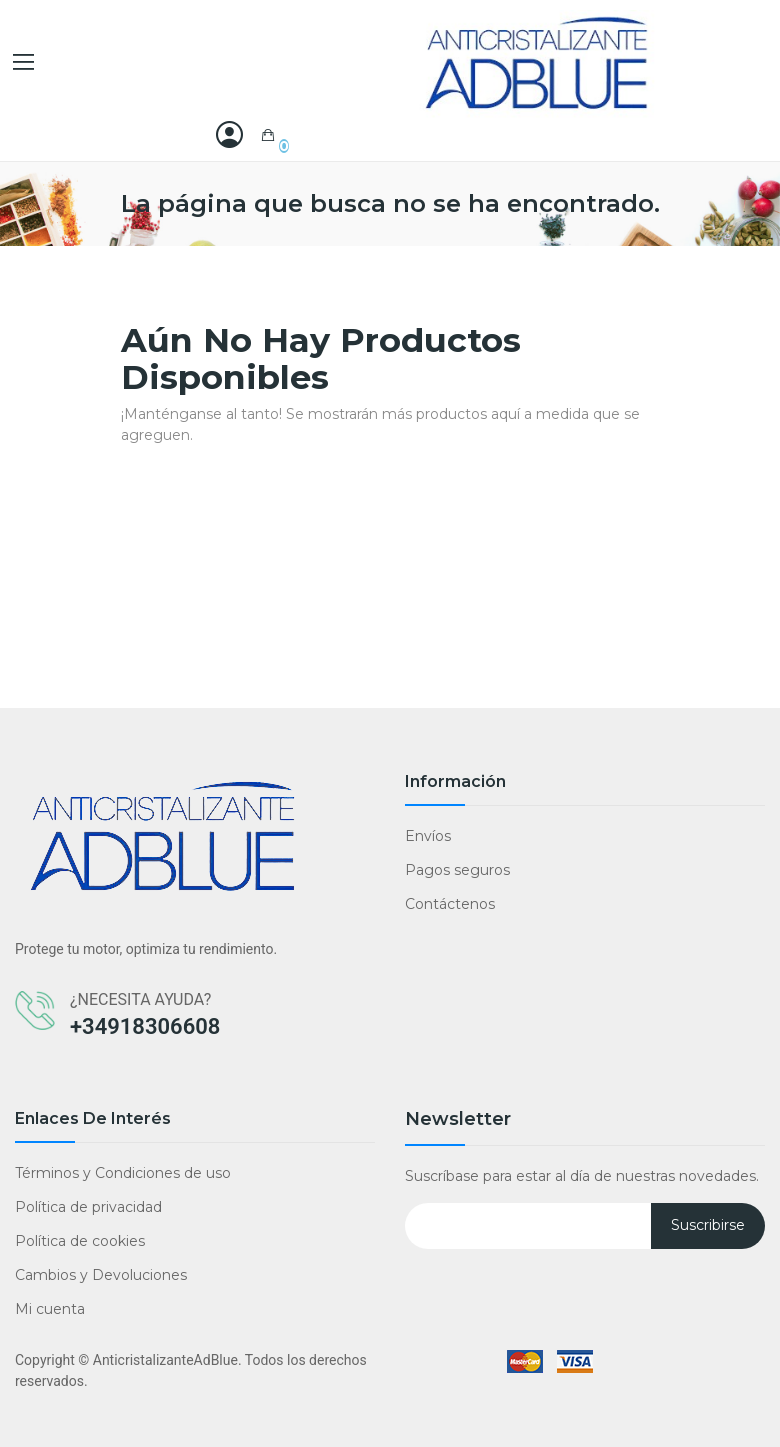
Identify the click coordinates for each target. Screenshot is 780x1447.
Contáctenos (450, 904)
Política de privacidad (88, 1207)
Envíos (428, 836)
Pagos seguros (457, 870)
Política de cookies (80, 1241)
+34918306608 (145, 1026)
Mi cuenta (50, 1309)
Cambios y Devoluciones (101, 1275)
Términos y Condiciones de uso (123, 1173)
